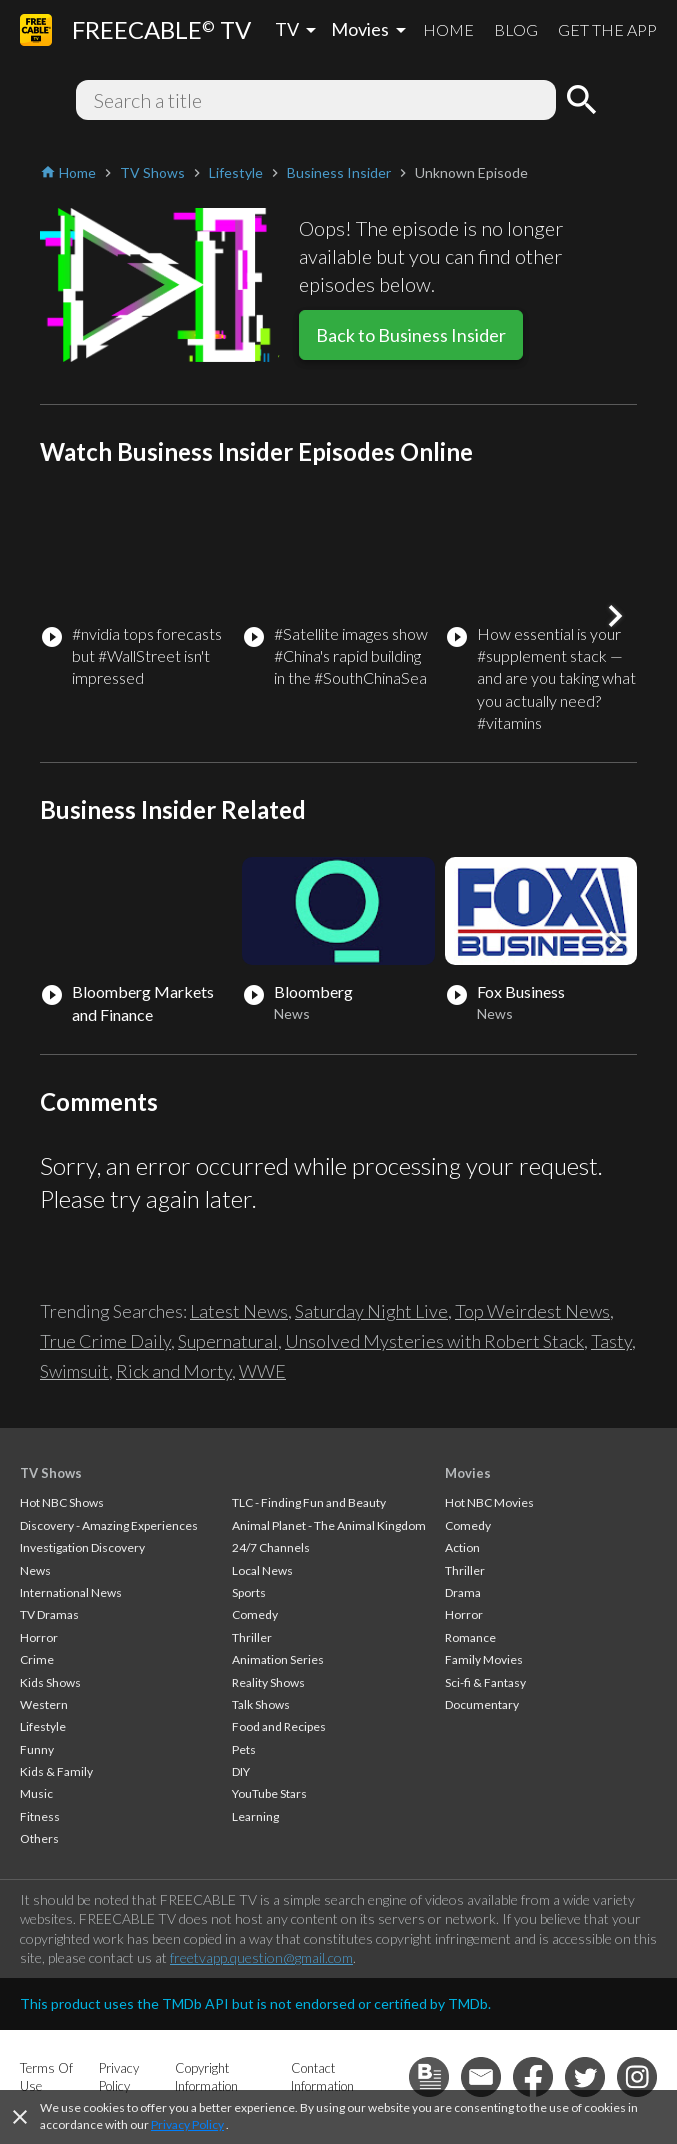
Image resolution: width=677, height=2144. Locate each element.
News (35, 1570)
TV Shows (51, 1473)
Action (462, 1547)
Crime (37, 1659)
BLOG (516, 29)
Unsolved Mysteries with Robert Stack (434, 1341)
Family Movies (484, 1659)
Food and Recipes (279, 1726)
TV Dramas (49, 1614)
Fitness (40, 1816)
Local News (262, 1570)
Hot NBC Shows (62, 1502)
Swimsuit (74, 1371)
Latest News (239, 1311)
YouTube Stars (269, 1793)
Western (44, 1704)
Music (36, 1793)
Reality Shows (268, 1682)
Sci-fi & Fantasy (485, 1682)
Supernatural (228, 1341)
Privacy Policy (187, 2124)
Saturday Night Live (371, 1311)
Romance (470, 1637)
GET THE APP (607, 29)
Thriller (252, 1637)
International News (71, 1592)
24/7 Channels (271, 1547)
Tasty (611, 1341)
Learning (255, 1816)
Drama (463, 1592)
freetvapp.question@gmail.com (261, 1957)
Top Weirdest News (532, 1311)
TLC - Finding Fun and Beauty (309, 1502)
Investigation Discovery (82, 1547)
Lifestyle (43, 1726)
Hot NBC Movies (489, 1502)
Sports (249, 1592)
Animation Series (278, 1659)
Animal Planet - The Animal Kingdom (329, 1525)
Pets (244, 1749)
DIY (241, 1771)
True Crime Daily (105, 1341)
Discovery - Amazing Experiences (109, 1525)
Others (39, 1838)
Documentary (482, 1704)
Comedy (255, 1614)
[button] (615, 616)
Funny (37, 1749)
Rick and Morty (174, 1371)
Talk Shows (261, 1704)
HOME (448, 29)
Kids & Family (56, 1771)
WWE (262, 1371)
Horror (39, 1637)
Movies (468, 1473)
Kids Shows (50, 1682)
